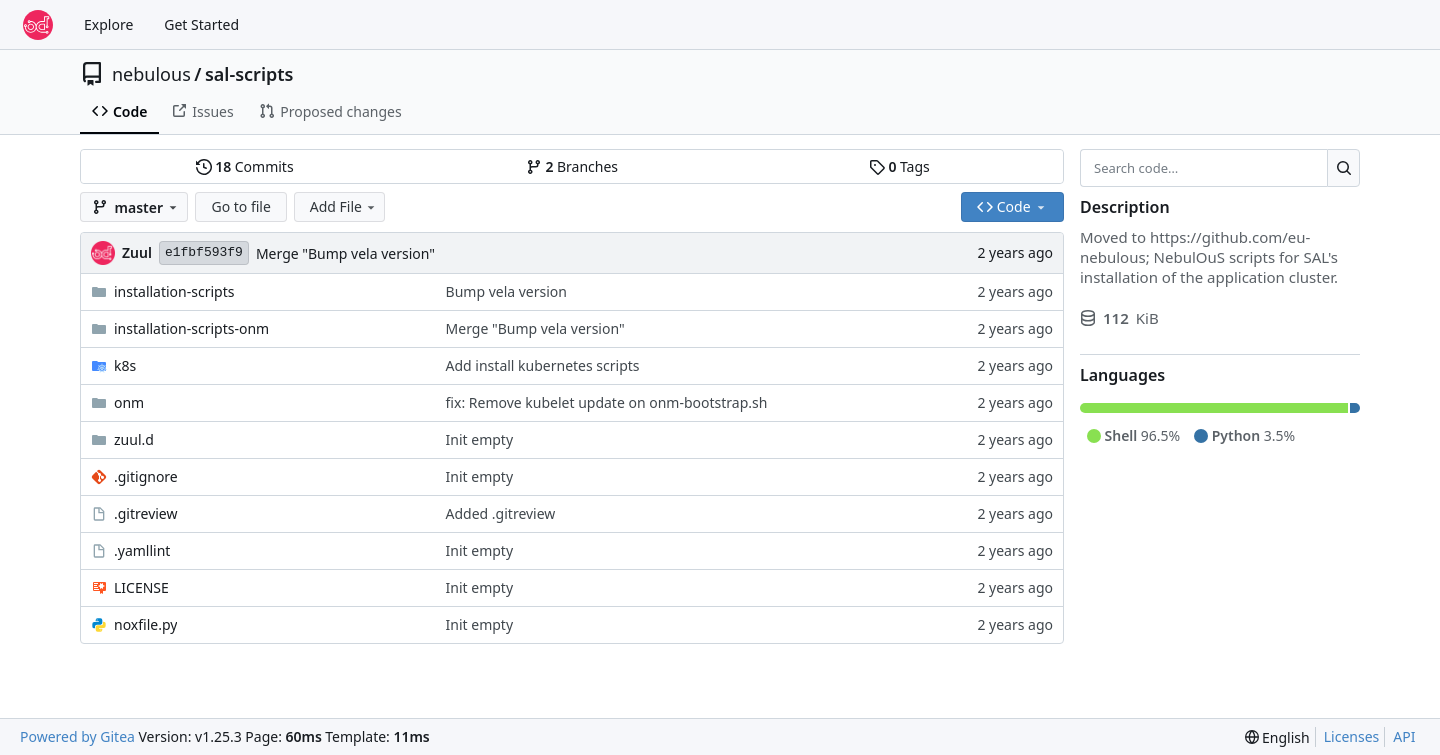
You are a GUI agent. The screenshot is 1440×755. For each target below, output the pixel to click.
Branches (572, 166)
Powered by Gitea (77, 736)
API (1404, 736)
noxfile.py (145, 624)
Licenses (1352, 736)
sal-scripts (249, 74)
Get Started (201, 24)
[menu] (1277, 737)
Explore (108, 24)
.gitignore (146, 476)
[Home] (38, 25)
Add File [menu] (344, 206)
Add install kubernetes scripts (543, 365)
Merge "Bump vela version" (345, 253)
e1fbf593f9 (204, 252)
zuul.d (134, 439)
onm (129, 402)
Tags (899, 166)
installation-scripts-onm (191, 328)
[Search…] (1343, 168)
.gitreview (146, 513)
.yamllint (142, 550)
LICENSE (141, 587)
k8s (125, 365)
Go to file (240, 206)
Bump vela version (506, 291)
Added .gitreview (501, 513)
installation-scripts (174, 291)
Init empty (480, 439)
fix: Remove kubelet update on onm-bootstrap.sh (607, 402)
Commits (245, 166)
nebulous (151, 74)
